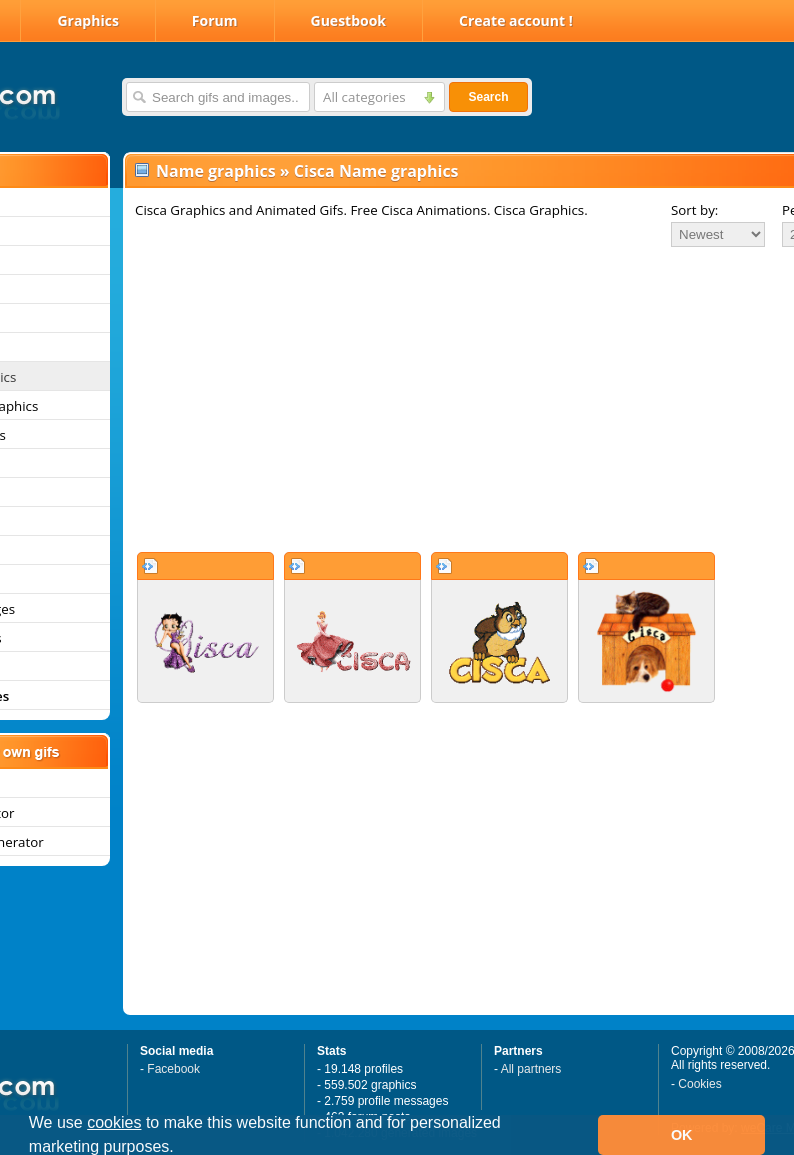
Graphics (87, 20)
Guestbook (349, 20)
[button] (181, 1149)
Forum (215, 20)
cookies (114, 1122)
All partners (531, 1069)
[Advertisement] (418, 399)
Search (488, 97)
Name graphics (216, 171)
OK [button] (682, 1135)
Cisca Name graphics (376, 171)
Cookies (699, 1084)
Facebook (173, 1069)
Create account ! (516, 20)
